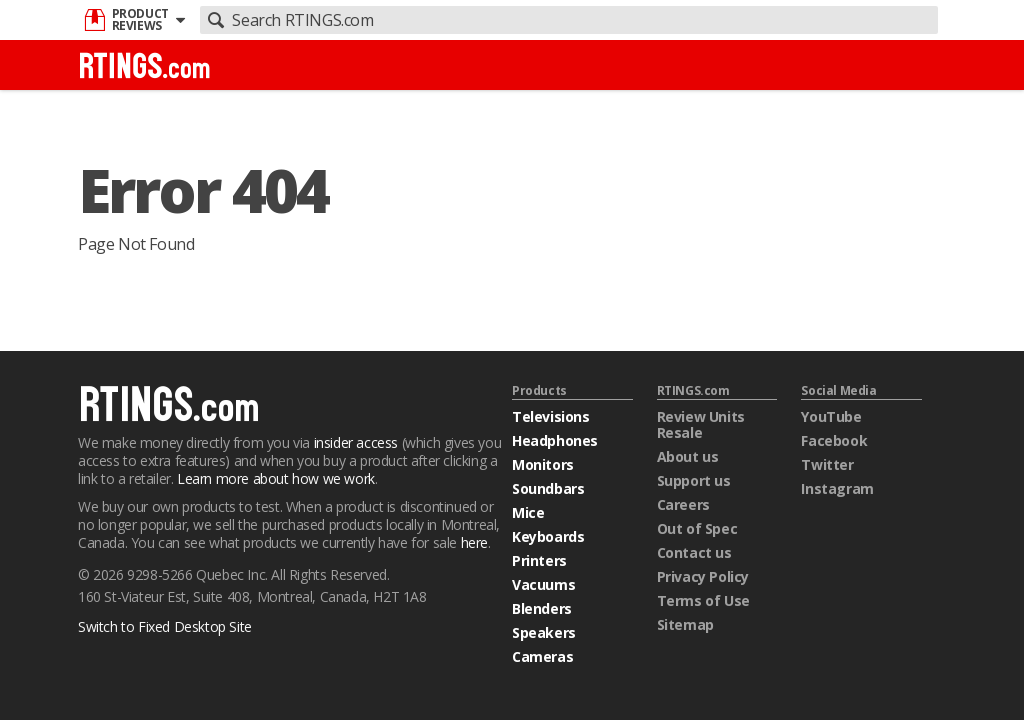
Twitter (827, 464)
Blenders (542, 608)
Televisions (551, 416)
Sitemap (685, 624)
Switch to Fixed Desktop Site (165, 627)
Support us (694, 480)
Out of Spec (697, 528)
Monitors (543, 464)
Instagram (837, 488)
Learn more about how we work (276, 478)
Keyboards (548, 536)
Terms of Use (703, 600)
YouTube (831, 416)
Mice (528, 512)
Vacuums (543, 584)
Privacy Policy (703, 576)
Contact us (694, 552)
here (474, 542)
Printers (539, 560)
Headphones (555, 440)
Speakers (544, 632)
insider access (356, 442)
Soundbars (548, 488)
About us (688, 456)
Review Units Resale (701, 424)
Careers (683, 504)
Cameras (542, 656)
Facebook (834, 440)
